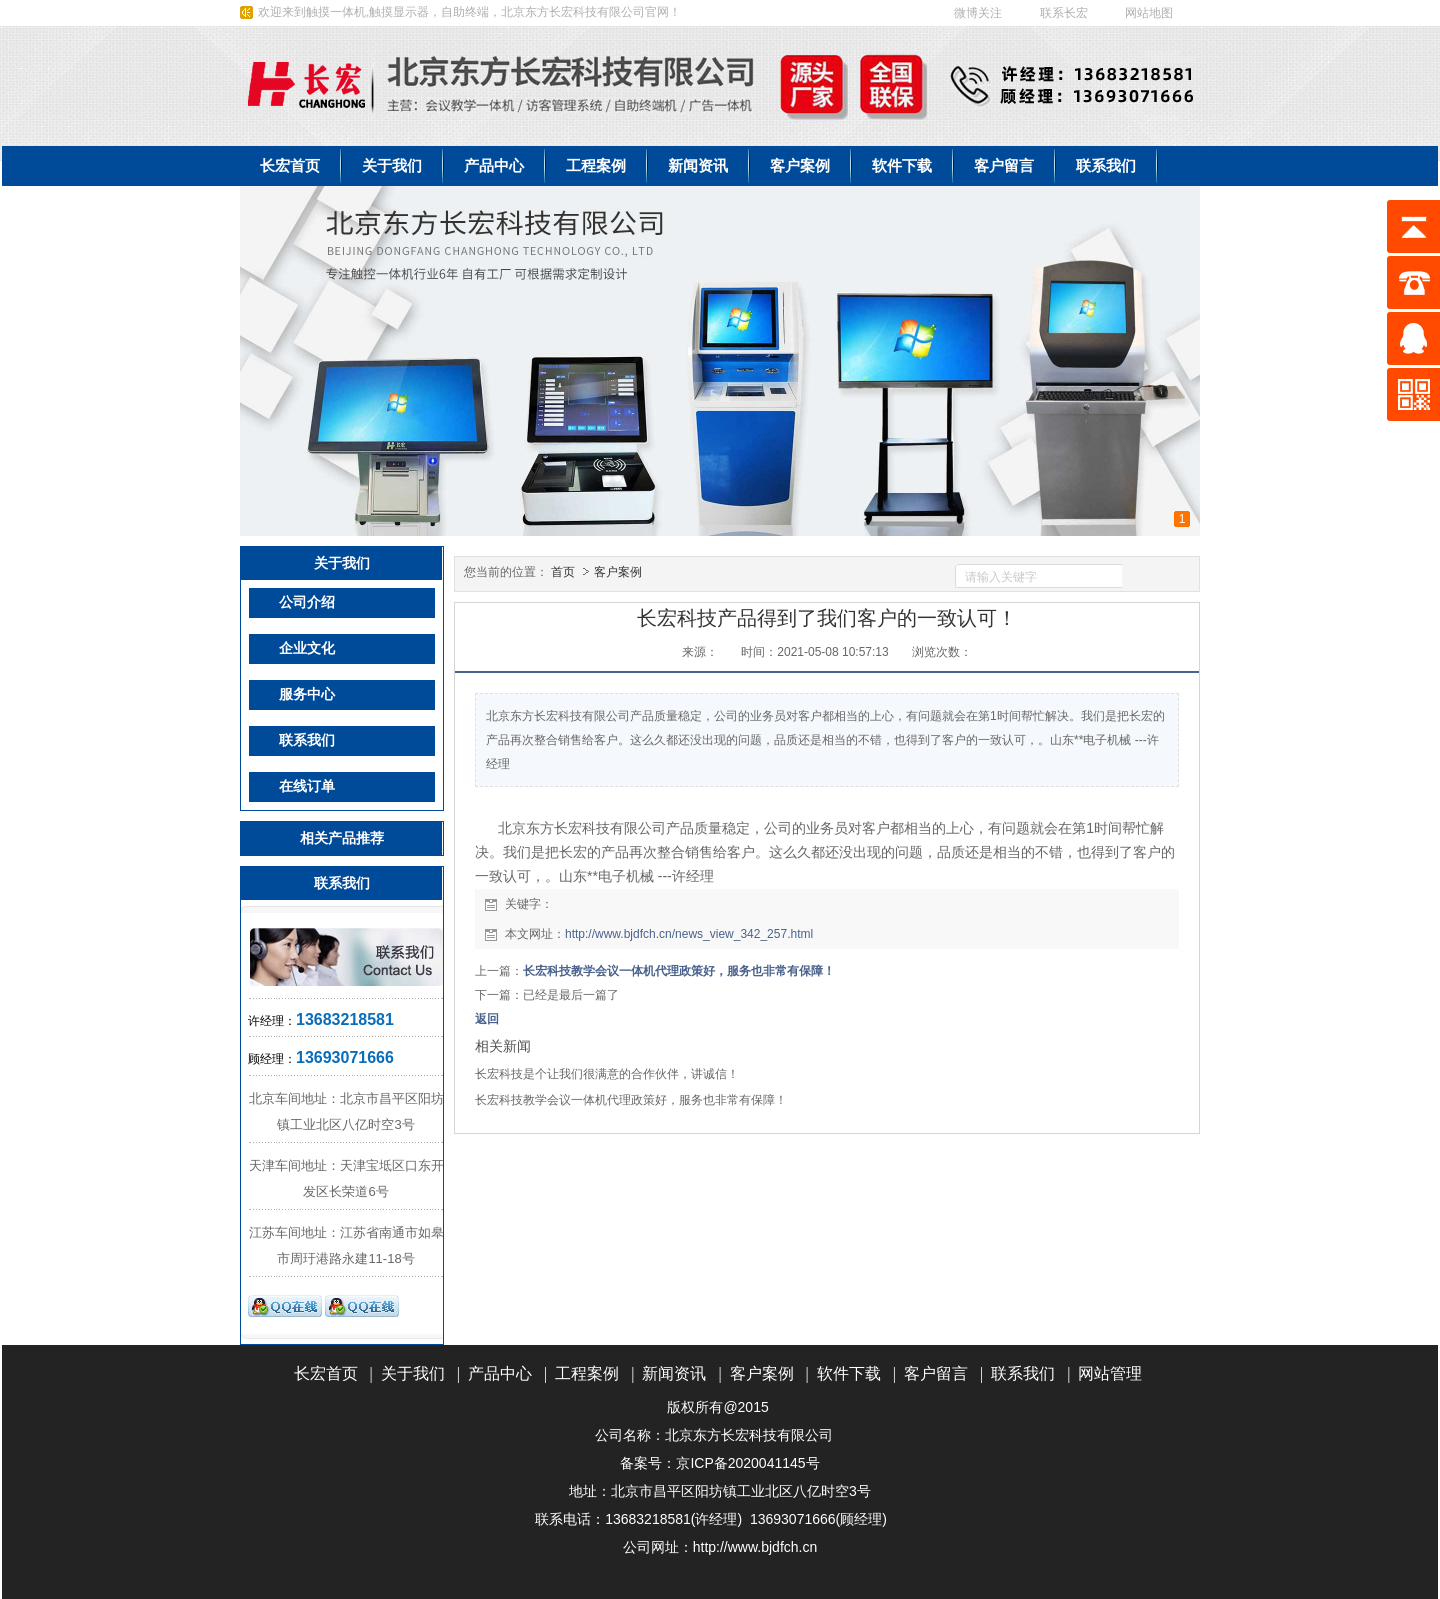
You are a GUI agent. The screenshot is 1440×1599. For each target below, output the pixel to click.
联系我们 (1023, 1373)
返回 (487, 1019)
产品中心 (500, 1373)
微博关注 (978, 13)
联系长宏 (1064, 13)
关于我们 (413, 1373)
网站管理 (1110, 1373)
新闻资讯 (674, 1373)
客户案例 (618, 572)
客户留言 (936, 1373)
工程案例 (587, 1373)
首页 (563, 572)
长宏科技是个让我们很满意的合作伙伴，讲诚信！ (607, 1074)
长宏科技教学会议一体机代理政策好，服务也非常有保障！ (679, 971)
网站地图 (1150, 13)
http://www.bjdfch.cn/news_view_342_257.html (689, 934)
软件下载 (849, 1373)
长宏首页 (326, 1373)
